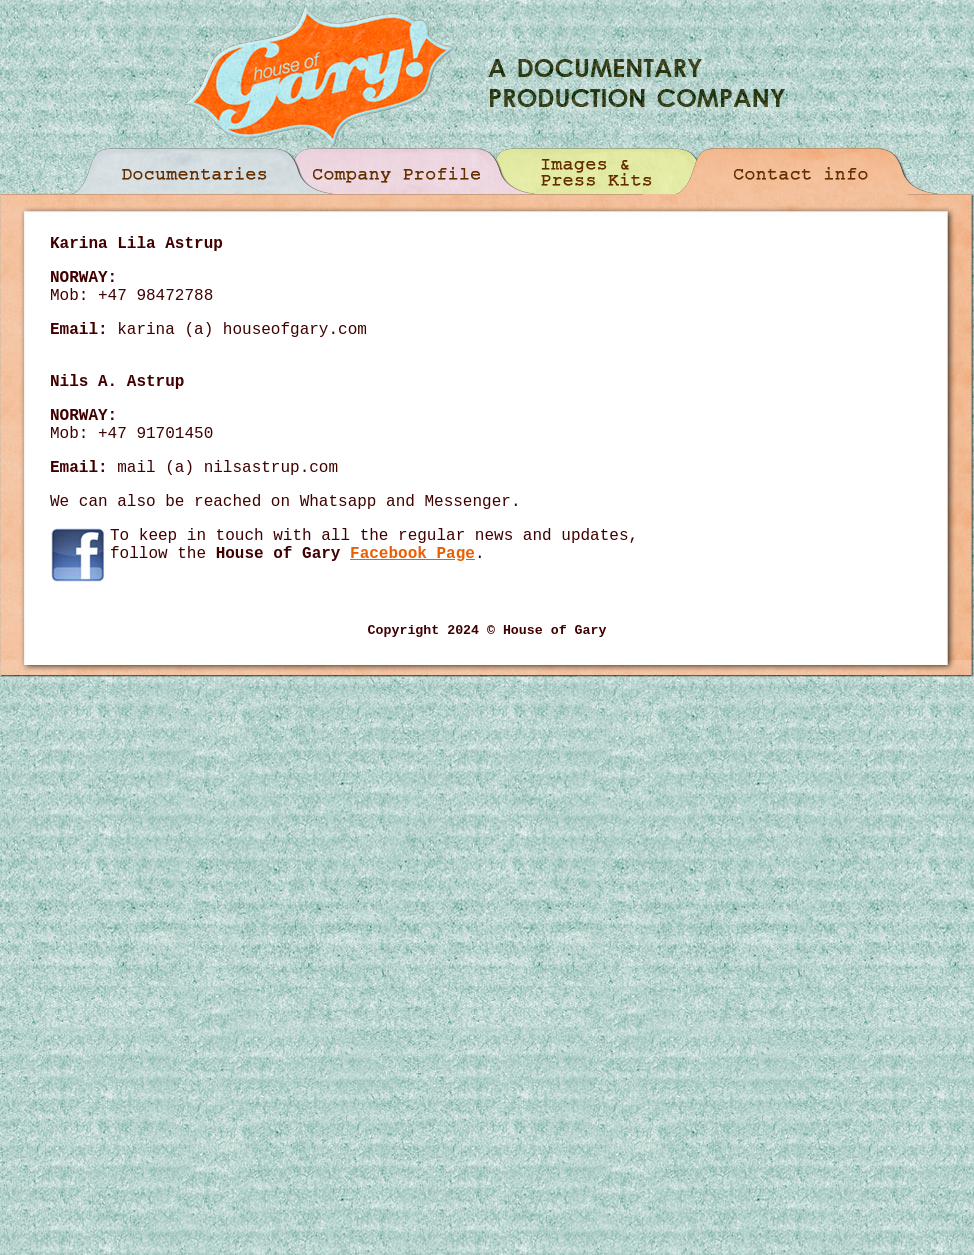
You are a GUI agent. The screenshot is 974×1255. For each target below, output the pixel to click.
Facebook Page (412, 554)
